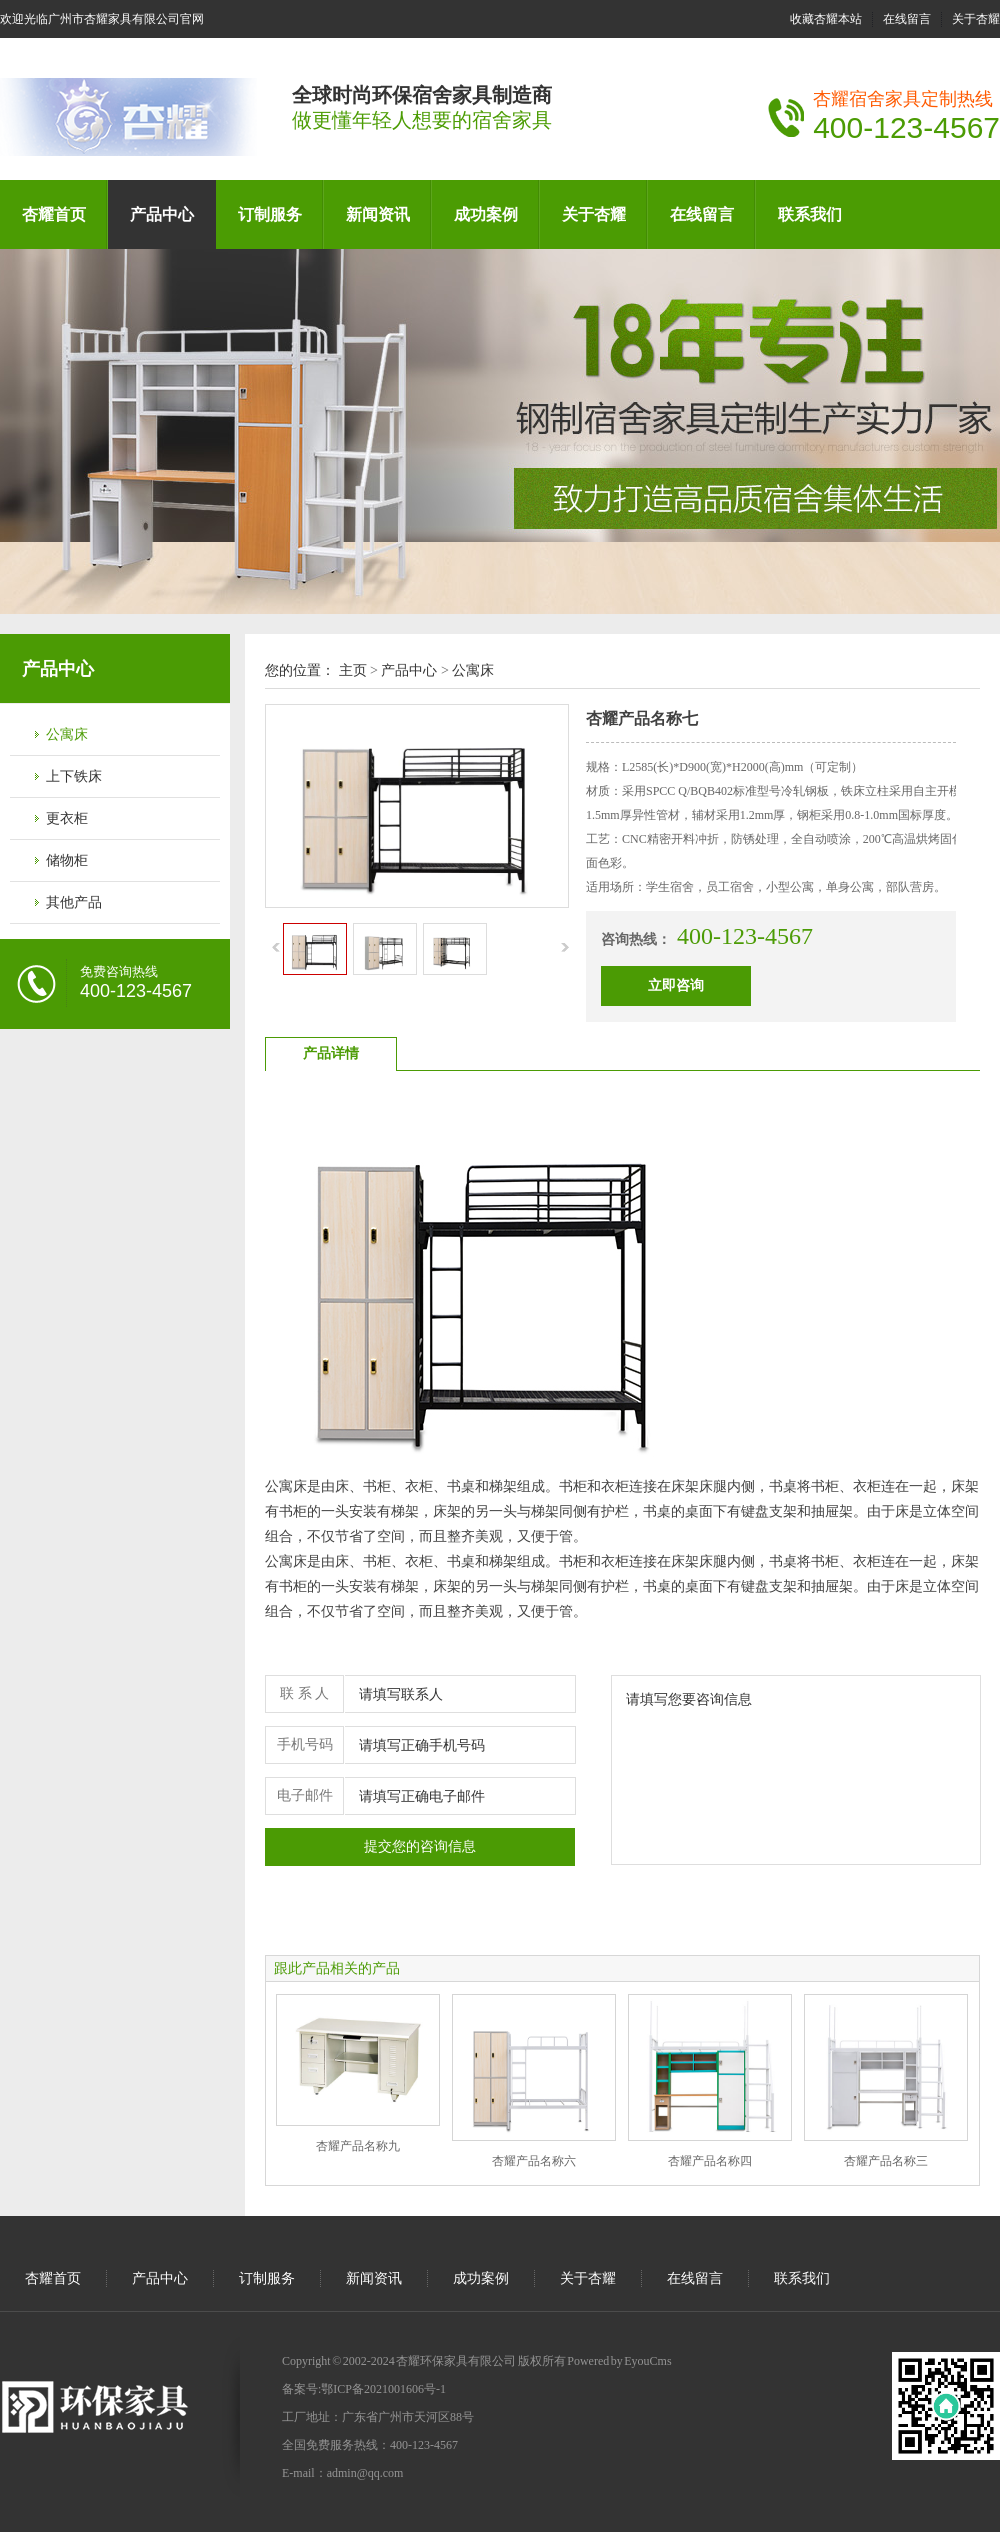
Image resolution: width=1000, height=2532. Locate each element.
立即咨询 (676, 985)
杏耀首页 (54, 214)
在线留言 (907, 19)
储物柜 (67, 860)
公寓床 (67, 734)
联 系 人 (304, 1693)
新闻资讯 (378, 214)
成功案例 (486, 214)
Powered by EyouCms (619, 2361)
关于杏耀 (976, 19)
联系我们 (810, 214)
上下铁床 (74, 776)
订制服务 (270, 214)
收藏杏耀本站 (826, 19)
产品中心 (162, 214)
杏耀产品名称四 (710, 2161)
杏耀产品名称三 (886, 2161)
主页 (353, 670)
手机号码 (305, 1744)
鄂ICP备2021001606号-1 (383, 2389)
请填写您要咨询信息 (796, 1770)
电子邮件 (305, 1795)
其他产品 (74, 902)
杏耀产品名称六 (534, 2161)
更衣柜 (67, 818)
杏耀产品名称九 (358, 2146)
